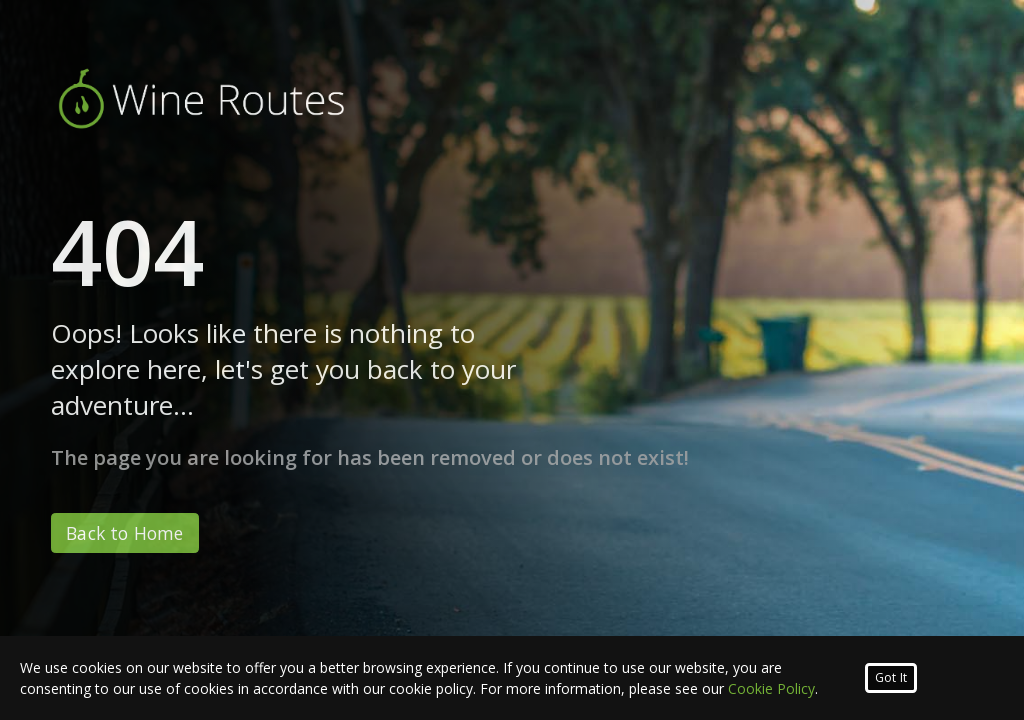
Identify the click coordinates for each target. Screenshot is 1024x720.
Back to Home (124, 533)
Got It (891, 677)
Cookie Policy (771, 688)
